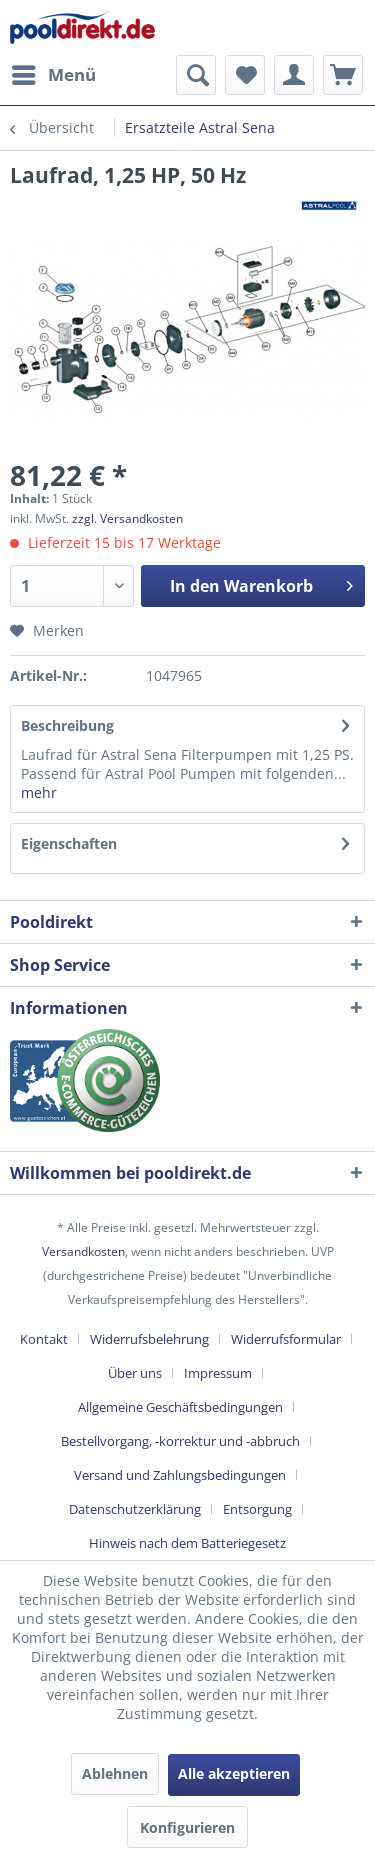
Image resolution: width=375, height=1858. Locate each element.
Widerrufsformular (286, 1339)
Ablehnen (115, 1773)
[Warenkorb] (343, 75)
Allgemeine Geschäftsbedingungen (180, 1407)
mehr (39, 792)
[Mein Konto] (294, 75)
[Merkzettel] (245, 75)
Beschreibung (67, 725)
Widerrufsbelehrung (149, 1339)
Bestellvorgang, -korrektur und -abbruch (180, 1441)
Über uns (135, 1373)
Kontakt (44, 1339)
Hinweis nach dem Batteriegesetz (187, 1543)
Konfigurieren (187, 1827)
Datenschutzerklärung (135, 1509)
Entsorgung (257, 1509)
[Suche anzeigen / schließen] (196, 75)
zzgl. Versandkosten (127, 518)
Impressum (218, 1373)
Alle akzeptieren (234, 1773)
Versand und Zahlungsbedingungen (180, 1475)
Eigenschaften (69, 843)
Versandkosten (83, 1251)
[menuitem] (53, 75)
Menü (54, 72)
